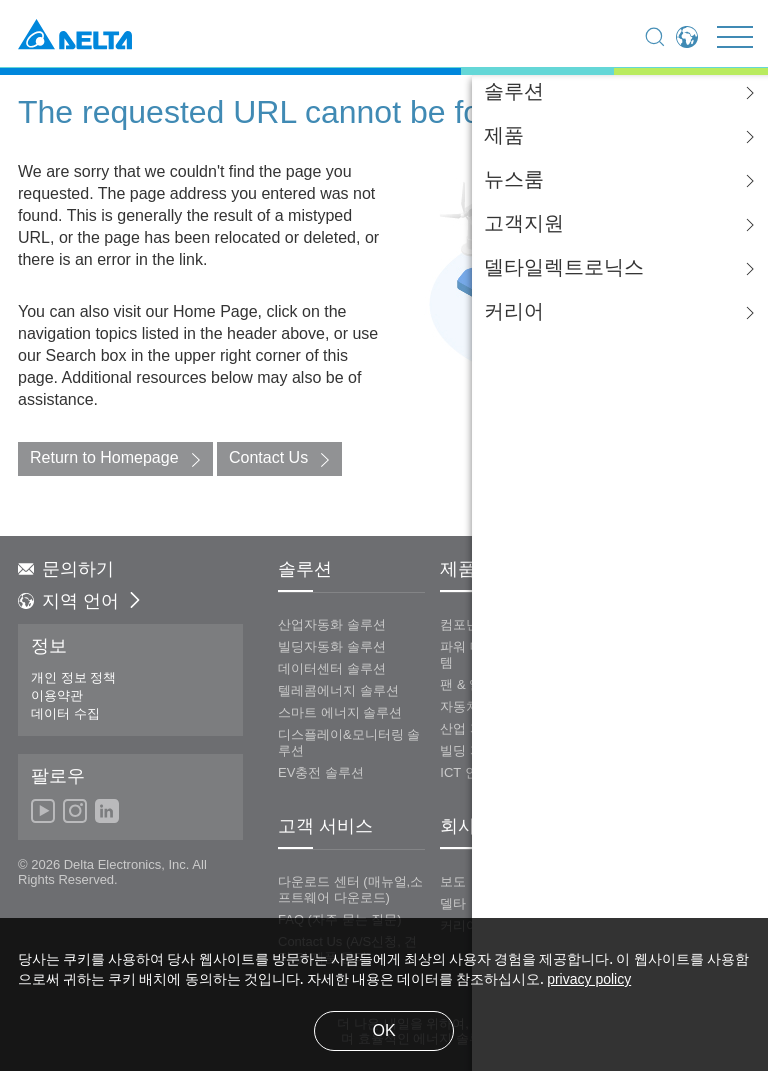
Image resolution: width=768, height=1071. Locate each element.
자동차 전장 (474, 707)
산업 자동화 (474, 729)
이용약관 (57, 696)
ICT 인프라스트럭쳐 (497, 773)
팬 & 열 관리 (476, 685)
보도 (453, 882)
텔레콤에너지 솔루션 (338, 691)
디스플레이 (627, 647)
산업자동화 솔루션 (332, 625)
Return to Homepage (104, 458)
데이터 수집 (65, 714)
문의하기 (66, 570)
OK (383, 1031)
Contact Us (268, 458)
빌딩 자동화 (474, 751)
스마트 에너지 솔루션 (340, 713)
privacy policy (589, 980)
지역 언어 (80, 602)
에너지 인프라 (636, 625)
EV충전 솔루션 (321, 773)
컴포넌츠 (466, 625)
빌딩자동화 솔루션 (332, 647)
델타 (453, 904)
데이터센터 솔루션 (332, 669)
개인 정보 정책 (73, 678)
